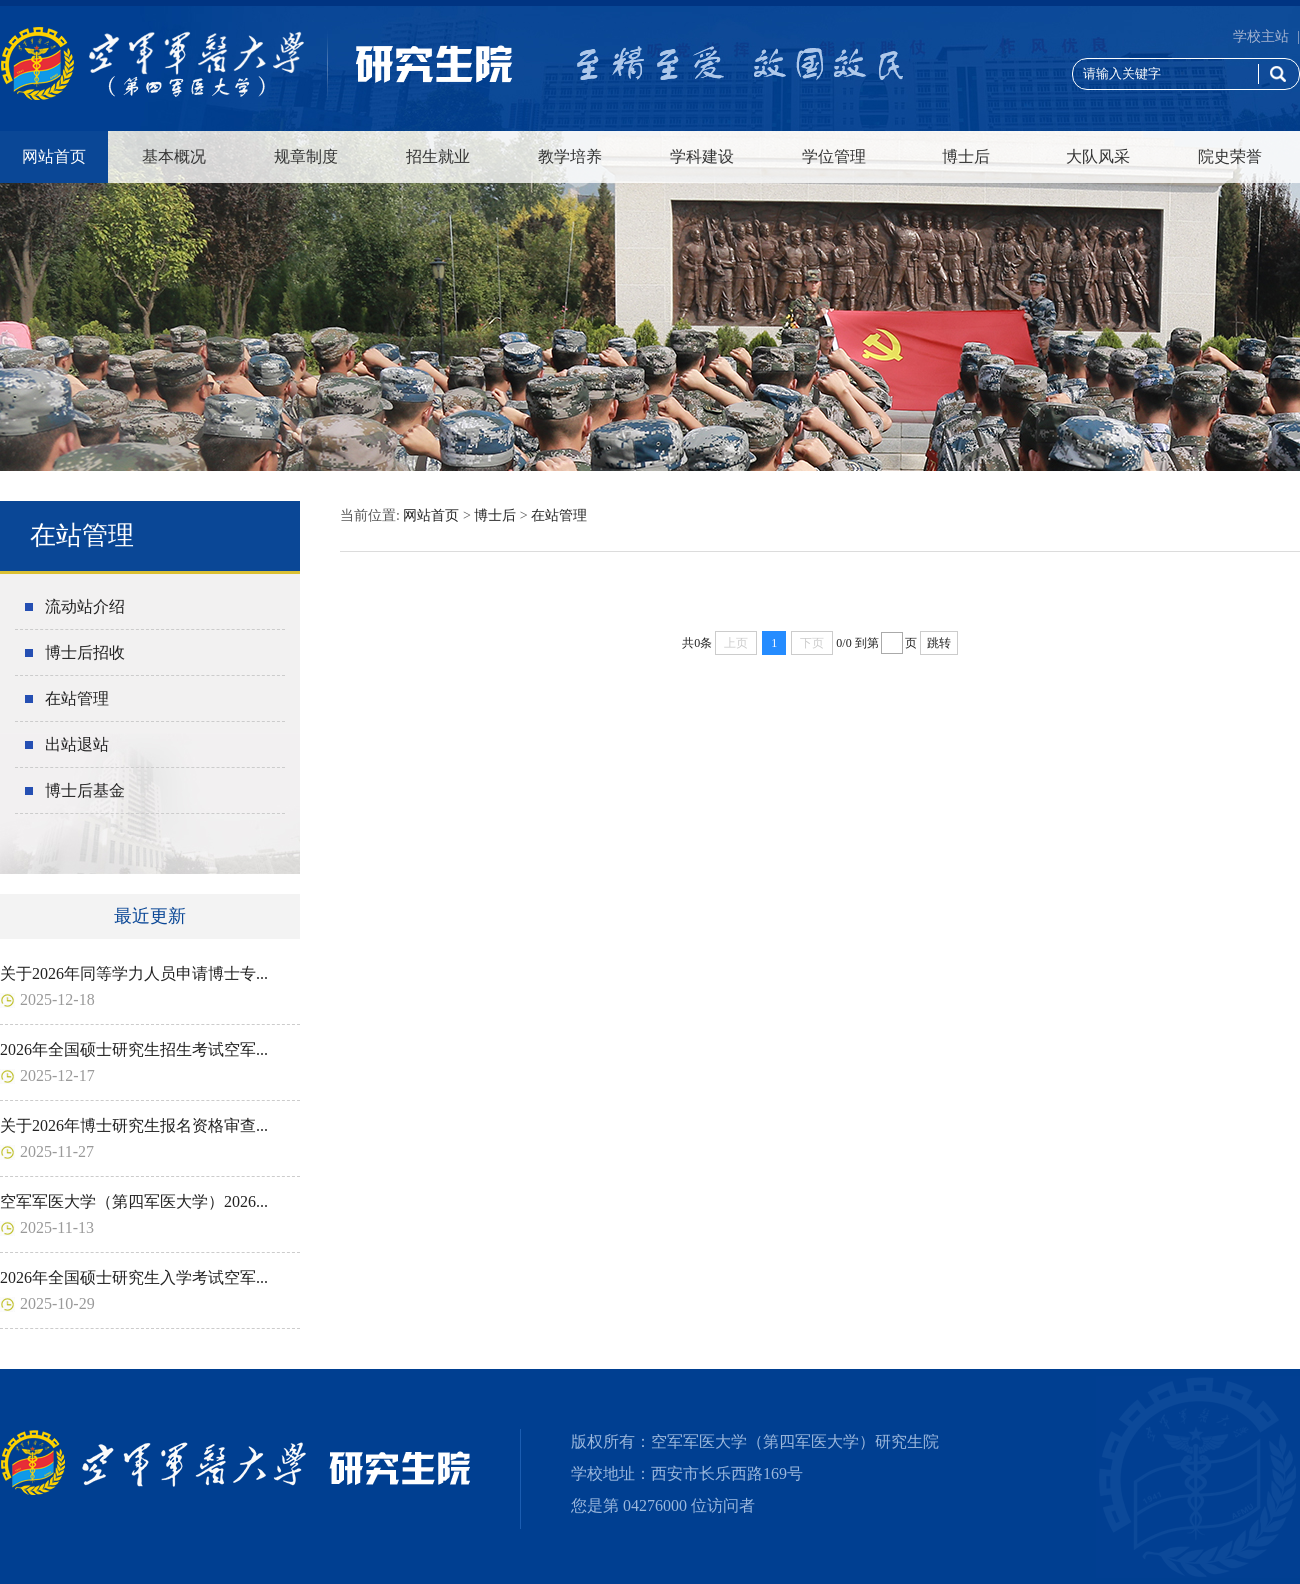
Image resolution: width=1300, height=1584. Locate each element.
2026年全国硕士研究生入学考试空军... (134, 1277)
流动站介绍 (85, 606)
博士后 (966, 156)
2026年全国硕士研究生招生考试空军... (134, 1049)
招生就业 (438, 156)
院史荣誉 (1230, 156)
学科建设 (702, 156)
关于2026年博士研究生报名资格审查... (134, 1125)
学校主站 (1261, 36)
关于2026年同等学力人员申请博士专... (134, 973)
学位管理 (834, 156)
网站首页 (54, 156)
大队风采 (1098, 156)
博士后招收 (85, 652)
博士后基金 (85, 790)
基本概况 (174, 156)
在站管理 (77, 698)
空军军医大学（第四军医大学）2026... (134, 1201)
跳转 (939, 643)
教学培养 (570, 156)
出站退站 (77, 744)
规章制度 (306, 156)
